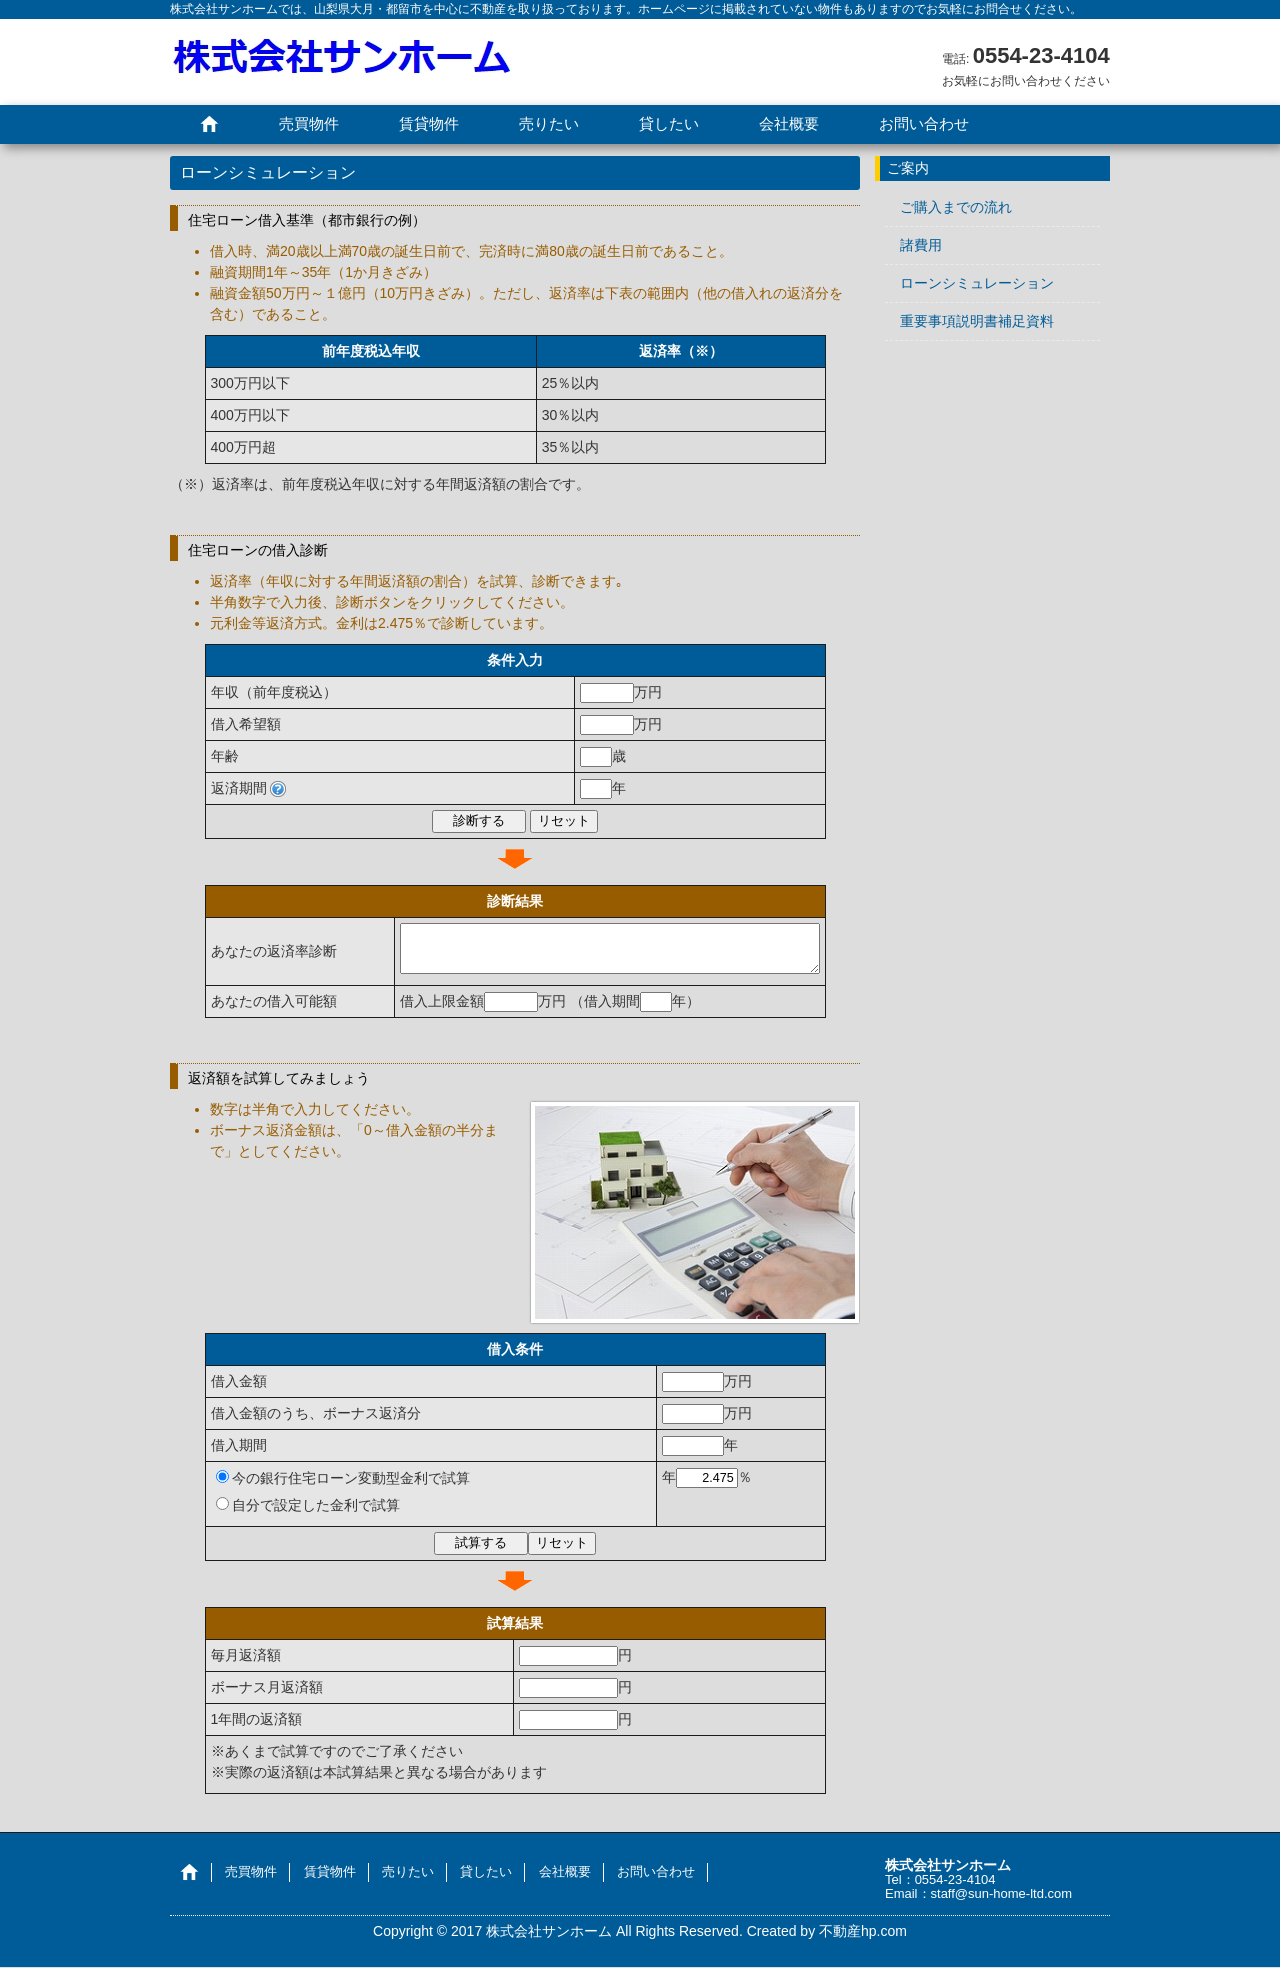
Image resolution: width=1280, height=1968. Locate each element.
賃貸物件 (429, 123)
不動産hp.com (863, 1932)
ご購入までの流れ (956, 207)
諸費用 (921, 245)
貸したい (669, 123)
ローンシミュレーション (977, 283)
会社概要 (789, 123)
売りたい (549, 123)
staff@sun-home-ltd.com (1002, 1894)
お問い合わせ (924, 123)
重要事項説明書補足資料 (977, 321)
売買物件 (309, 123)
